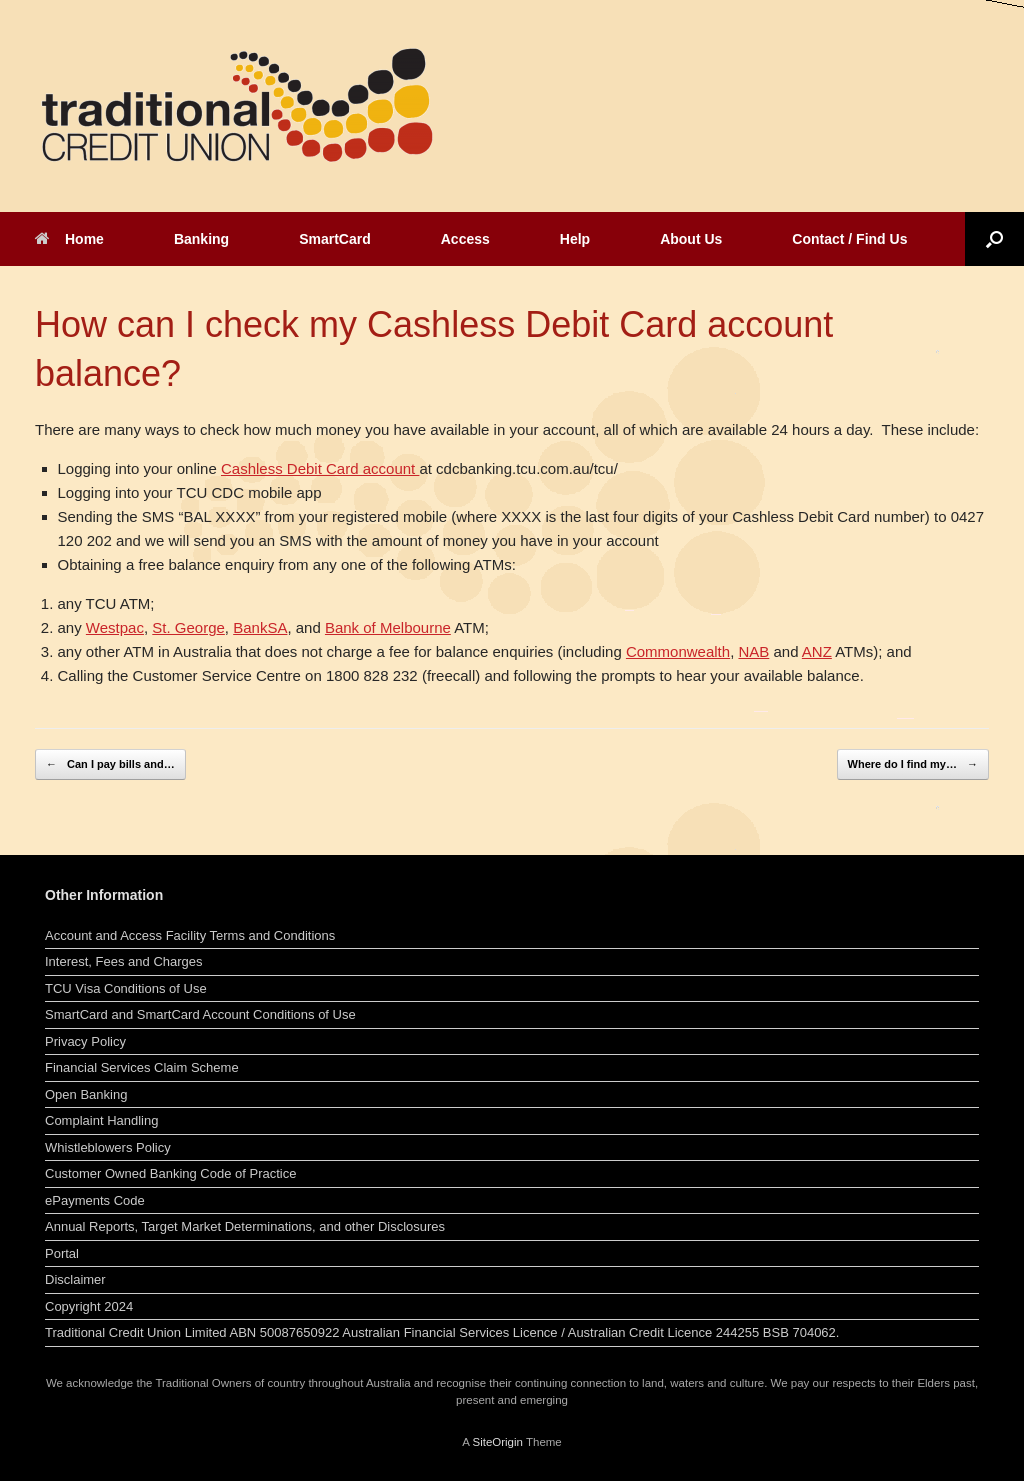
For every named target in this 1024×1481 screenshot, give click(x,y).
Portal (62, 1253)
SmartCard (335, 239)
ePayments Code (95, 1200)
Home (69, 239)
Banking (201, 239)
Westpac (115, 627)
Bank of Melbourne (388, 627)
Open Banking (86, 1094)
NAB (753, 651)
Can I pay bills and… (110, 764)
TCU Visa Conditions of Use (126, 988)
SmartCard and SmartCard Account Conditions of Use (200, 1014)
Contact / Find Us (849, 239)
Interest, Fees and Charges (124, 961)
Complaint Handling (101, 1120)
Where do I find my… (913, 764)
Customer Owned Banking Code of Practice (170, 1173)
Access (465, 239)
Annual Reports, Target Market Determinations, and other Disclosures (245, 1226)
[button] (994, 239)
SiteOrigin (497, 1442)
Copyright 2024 (89, 1306)
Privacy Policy (85, 1041)
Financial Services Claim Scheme (142, 1067)
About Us (691, 239)
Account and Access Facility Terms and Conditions (190, 935)
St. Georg (184, 627)
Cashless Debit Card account (320, 468)
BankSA (260, 627)
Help (575, 239)
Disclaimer (75, 1279)
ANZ (817, 651)
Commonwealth (678, 651)
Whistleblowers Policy (108, 1147)
